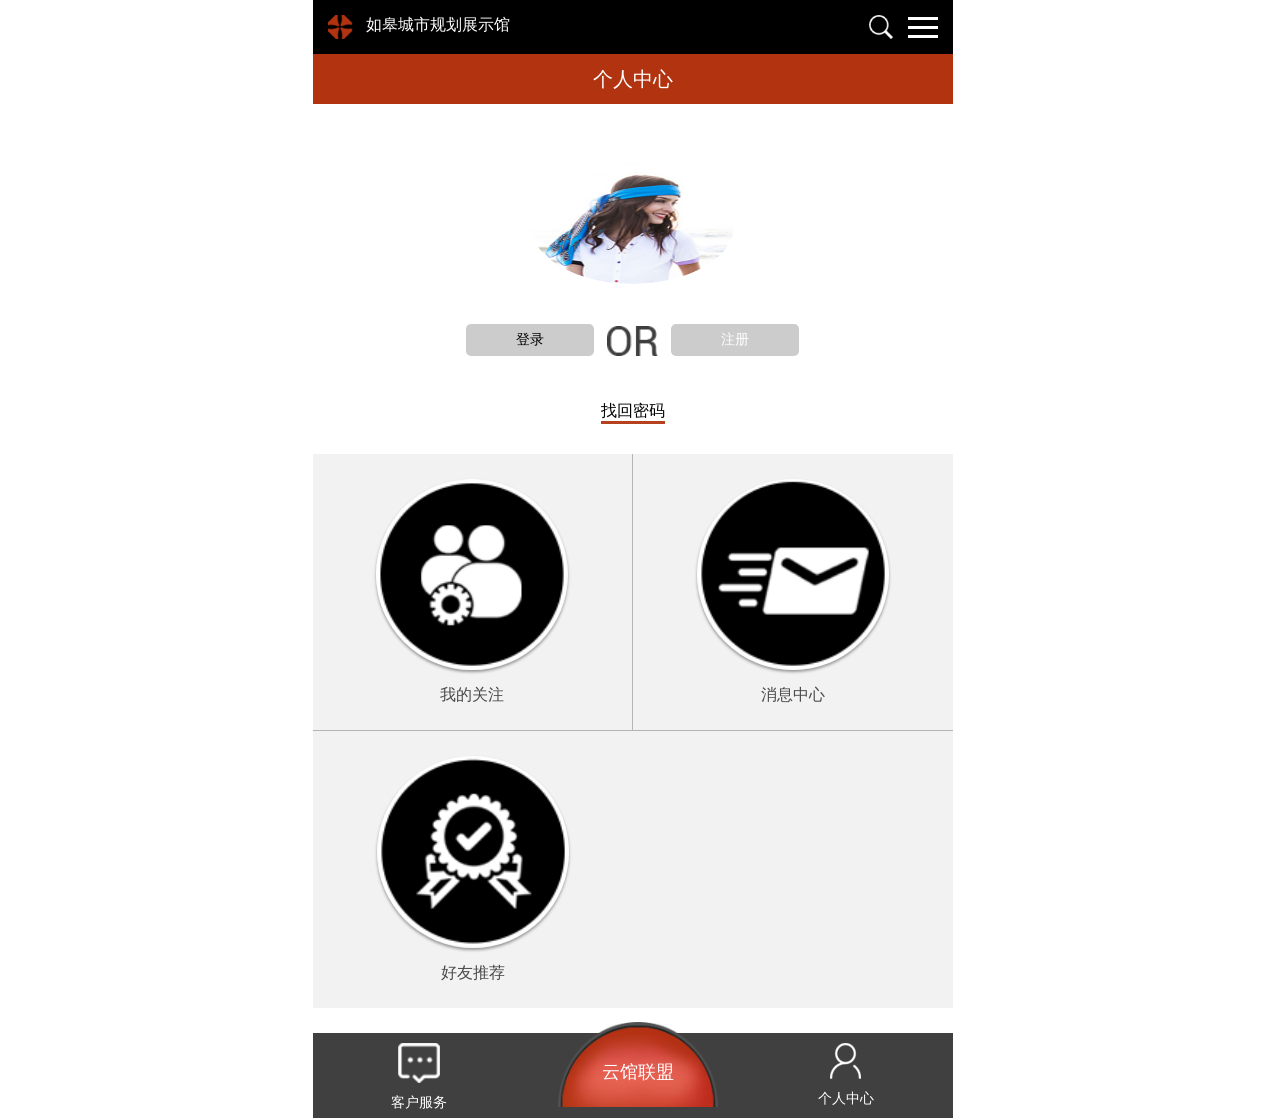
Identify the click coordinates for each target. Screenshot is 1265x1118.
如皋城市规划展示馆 (438, 24)
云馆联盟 (638, 1072)
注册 (735, 339)
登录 (530, 339)
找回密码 (633, 410)
